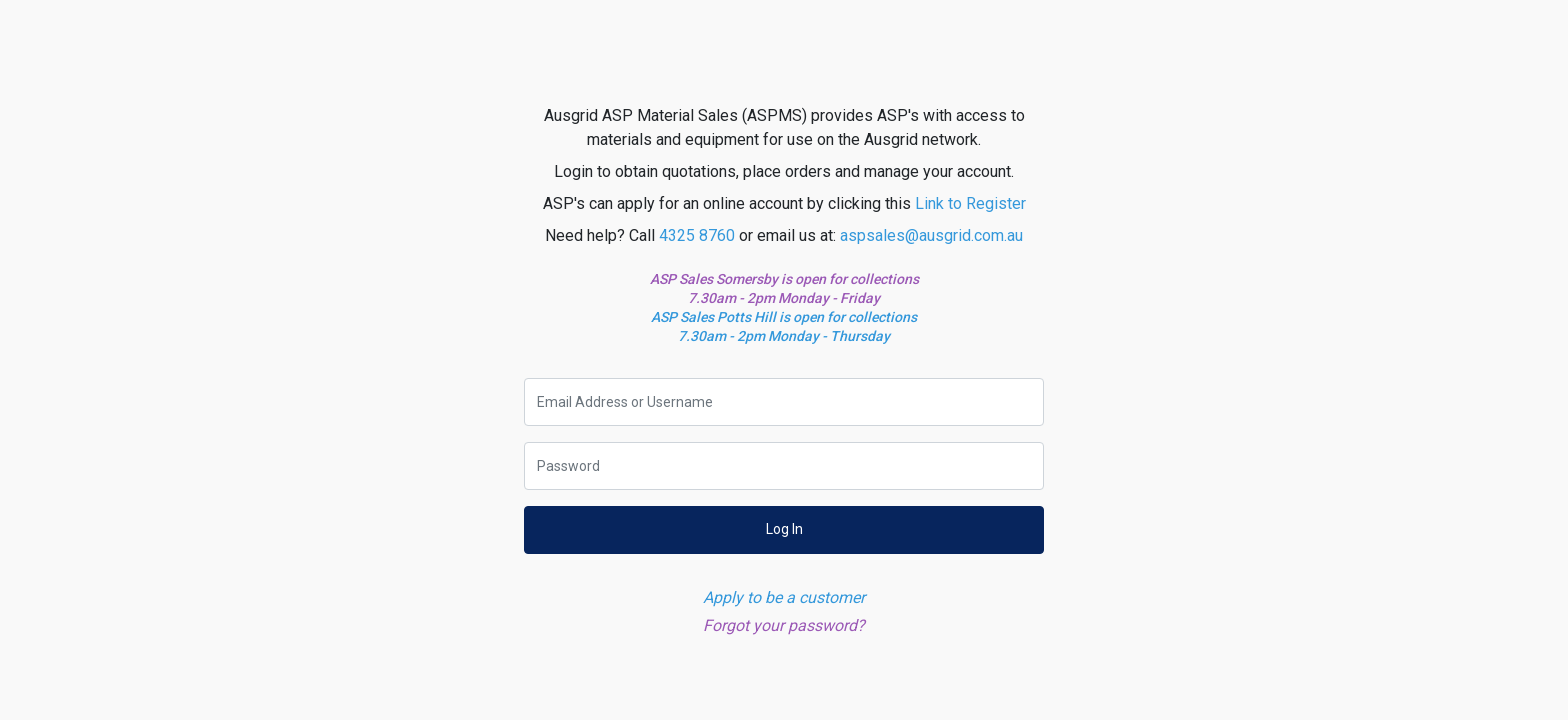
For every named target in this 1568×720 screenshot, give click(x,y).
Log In (784, 529)
